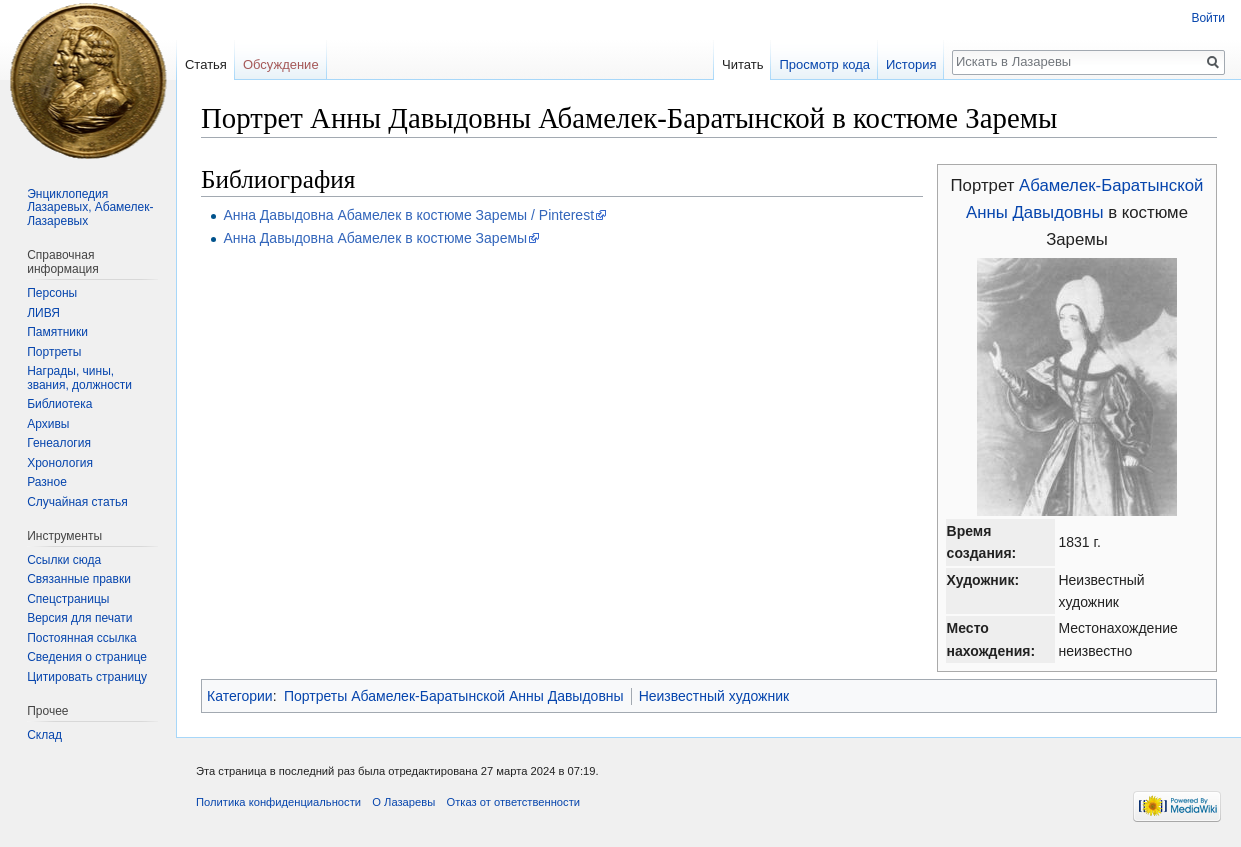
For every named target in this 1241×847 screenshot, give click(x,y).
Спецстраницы (68, 599)
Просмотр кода (824, 64)
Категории (240, 696)
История (911, 64)
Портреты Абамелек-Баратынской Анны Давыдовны (454, 696)
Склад (44, 735)
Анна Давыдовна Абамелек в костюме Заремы (375, 238)
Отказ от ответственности (513, 802)
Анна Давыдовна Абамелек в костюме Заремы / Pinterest (408, 215)
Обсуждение (281, 64)
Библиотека (59, 404)
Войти (1208, 18)
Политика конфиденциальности (278, 802)
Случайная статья (77, 502)
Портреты (54, 352)
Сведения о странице (87, 657)
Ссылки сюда (64, 560)
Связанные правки (79, 579)
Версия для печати (79, 618)
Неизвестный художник (714, 696)
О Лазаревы (403, 802)
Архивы (48, 424)
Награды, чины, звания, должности (79, 378)
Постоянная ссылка (81, 638)
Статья (206, 64)
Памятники (57, 332)
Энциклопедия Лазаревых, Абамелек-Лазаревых (90, 207)
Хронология (60, 463)
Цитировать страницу (87, 677)
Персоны (52, 293)
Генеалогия (59, 443)
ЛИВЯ (43, 313)
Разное (47, 482)
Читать (742, 64)
